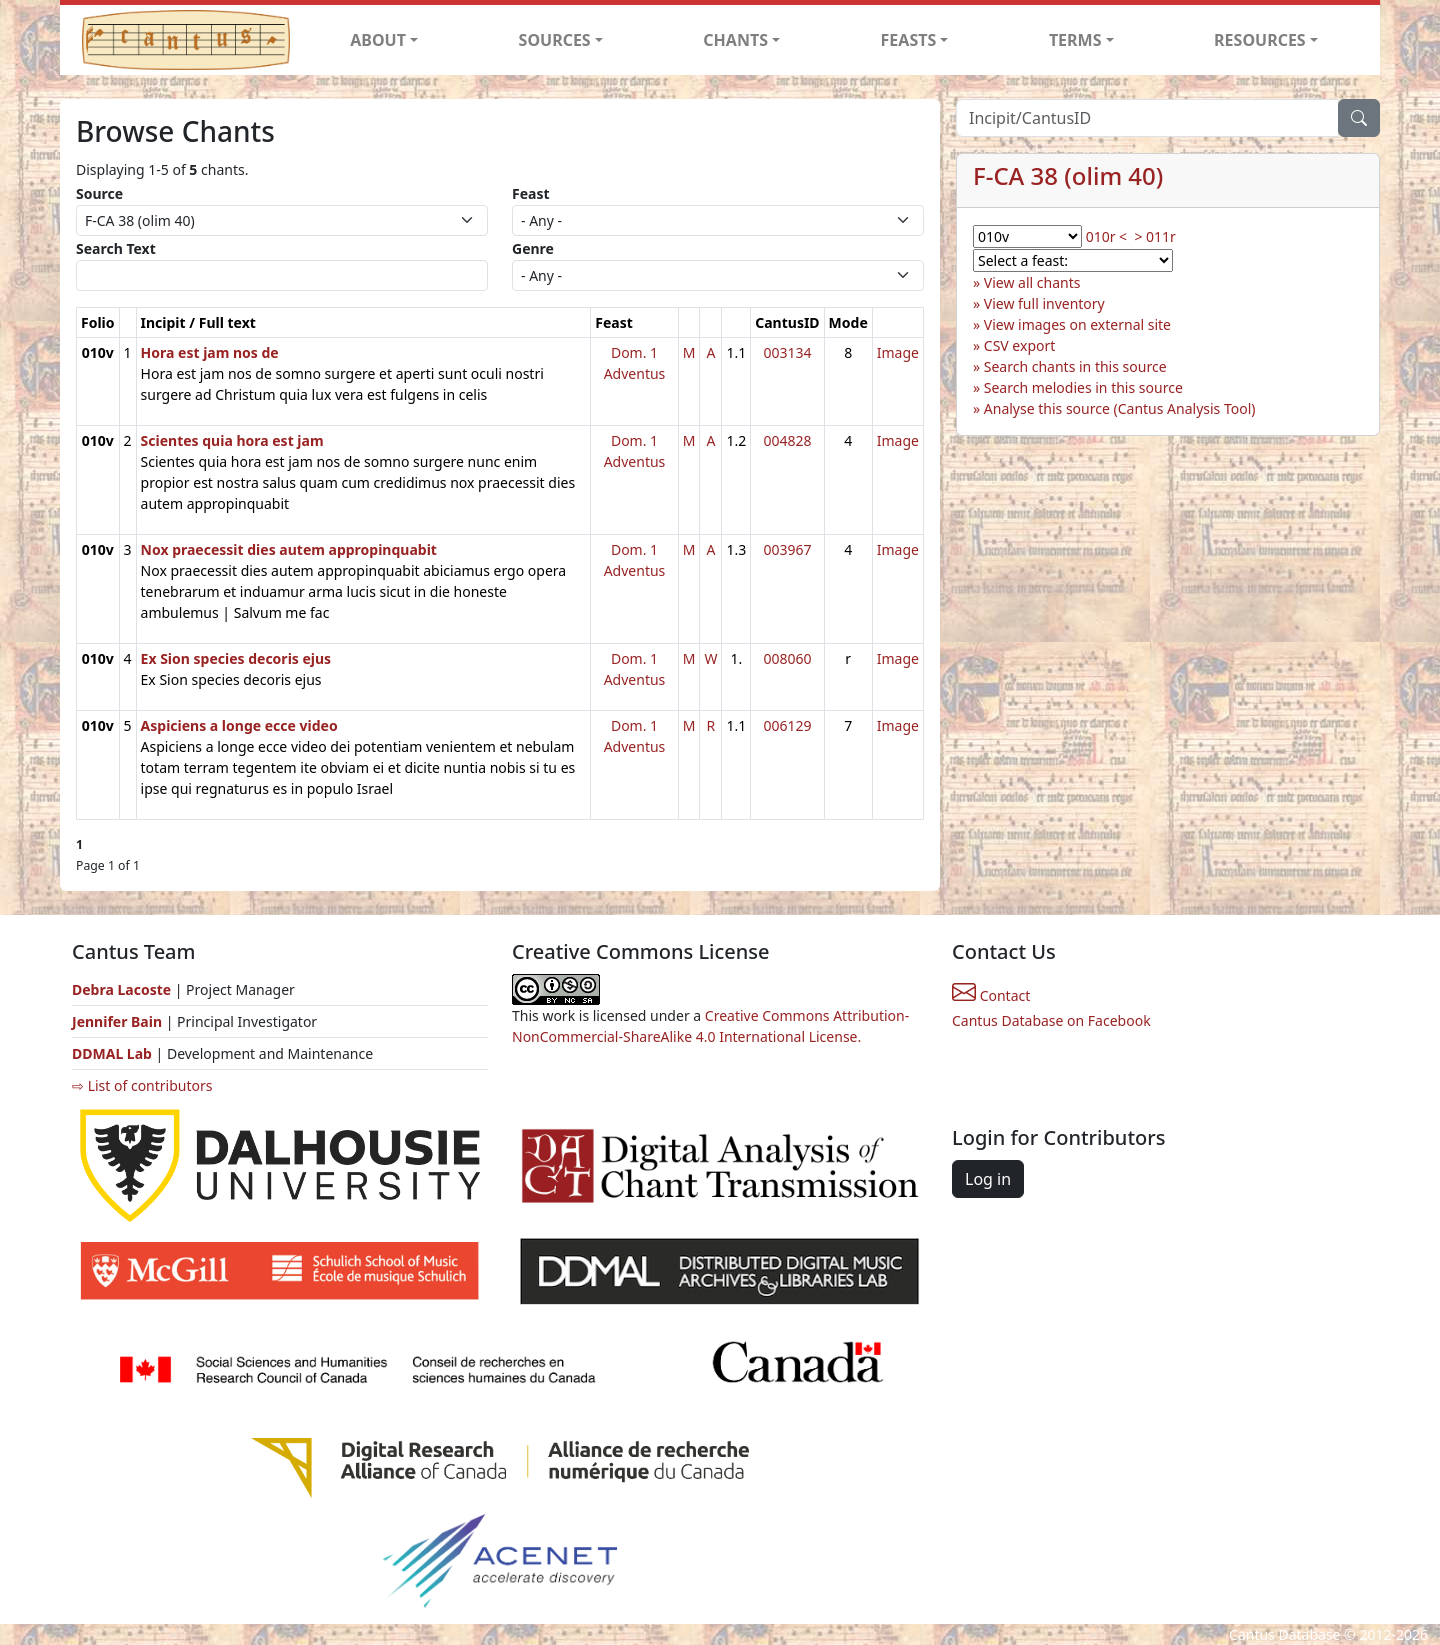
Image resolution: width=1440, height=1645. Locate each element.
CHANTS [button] (735, 40)
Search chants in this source (1075, 366)
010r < (1106, 236)
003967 (787, 549)
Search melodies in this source (1083, 387)
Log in (988, 1179)
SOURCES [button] (555, 40)
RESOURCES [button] (1260, 40)
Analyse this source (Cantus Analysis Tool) (1120, 408)
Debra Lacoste (121, 989)
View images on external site (1077, 324)
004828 (787, 440)
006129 (787, 725)
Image (898, 352)
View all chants (1032, 282)
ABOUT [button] (378, 40)
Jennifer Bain (119, 1021)
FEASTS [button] (909, 40)
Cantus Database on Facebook (1051, 1020)
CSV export (1020, 345)
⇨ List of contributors (142, 1085)
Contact (991, 995)
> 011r (1154, 236)
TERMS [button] (1075, 40)
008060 (787, 658)
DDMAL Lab (112, 1053)
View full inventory (1044, 303)
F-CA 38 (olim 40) (1068, 175)
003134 (787, 352)
